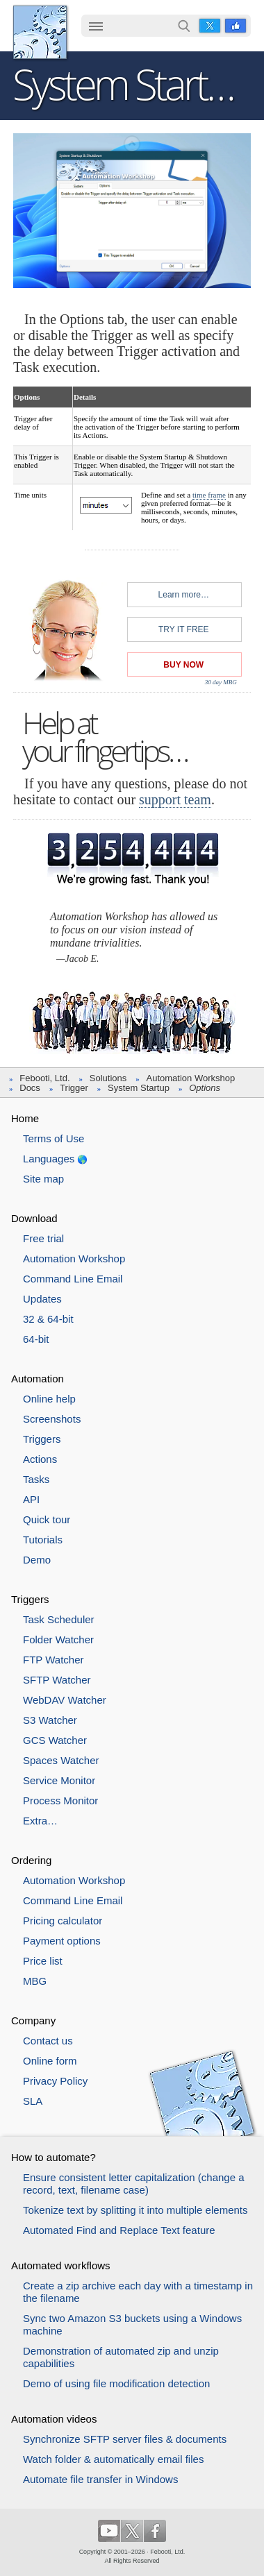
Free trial (43, 1238)
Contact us (48, 2041)
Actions (40, 1459)
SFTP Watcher (57, 1680)
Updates (42, 1299)
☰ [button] (95, 26)
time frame (209, 495)
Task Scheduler (58, 1619)
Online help (49, 1399)
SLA (32, 2101)
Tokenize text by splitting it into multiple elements (135, 2210)
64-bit (36, 1339)
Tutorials (43, 1539)
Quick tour (46, 1519)
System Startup (139, 1088)
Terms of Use (53, 1138)
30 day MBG (221, 681)
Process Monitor (60, 1800)
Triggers (41, 1439)
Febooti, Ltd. (40, 32)
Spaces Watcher (61, 1760)
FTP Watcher (53, 1660)
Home (25, 1118)
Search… (184, 26)
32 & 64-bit (48, 1319)
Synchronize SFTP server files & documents (124, 2439)
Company (33, 2020)
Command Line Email (72, 1279)
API (31, 1499)
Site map (43, 1179)
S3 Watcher (50, 1720)
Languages (48, 1158)
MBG (35, 1981)
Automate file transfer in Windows (100, 2479)
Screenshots (52, 1419)
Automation (37, 1378)
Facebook (235, 26)
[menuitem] (95, 27)
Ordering (31, 1860)
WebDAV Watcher (64, 1700)
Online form (50, 2061)
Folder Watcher (58, 1639)
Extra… (40, 1821)
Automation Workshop (191, 1078)
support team (175, 799)
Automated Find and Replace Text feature (119, 2230)
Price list (43, 1961)
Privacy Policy (55, 2081)
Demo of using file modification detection (116, 2383)
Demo (37, 1560)
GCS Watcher (55, 1740)
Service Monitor (59, 1780)
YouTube (109, 2531)
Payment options (62, 1941)
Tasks (36, 1479)
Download (34, 1218)
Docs (29, 1088)
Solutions (108, 1078)
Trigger (74, 1088)
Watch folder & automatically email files (113, 2459)
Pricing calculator (62, 1920)
